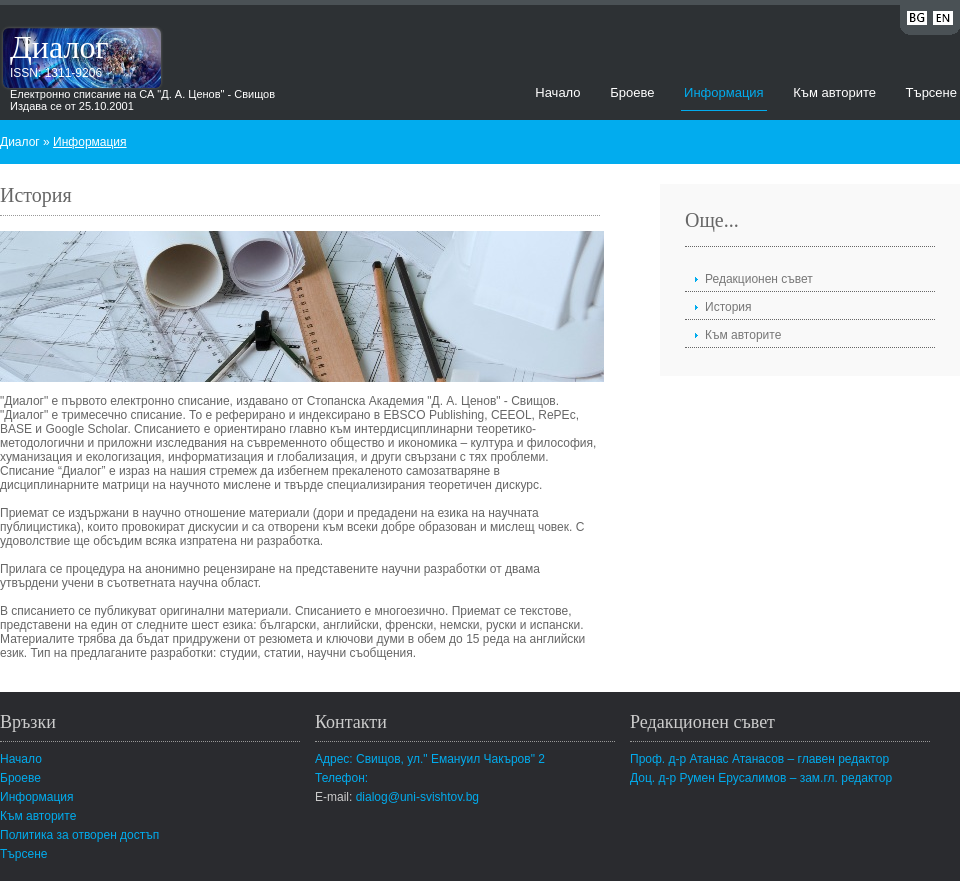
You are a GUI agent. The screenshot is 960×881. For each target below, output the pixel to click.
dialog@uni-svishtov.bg (417, 797)
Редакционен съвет (759, 279)
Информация (724, 92)
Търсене (931, 92)
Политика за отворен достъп (79, 835)
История (728, 307)
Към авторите (834, 92)
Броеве (632, 92)
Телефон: (341, 778)
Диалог (59, 47)
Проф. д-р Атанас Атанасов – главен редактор (759, 759)
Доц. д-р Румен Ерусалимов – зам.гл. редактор (761, 778)
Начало (557, 92)
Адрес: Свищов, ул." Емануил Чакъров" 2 (430, 759)
